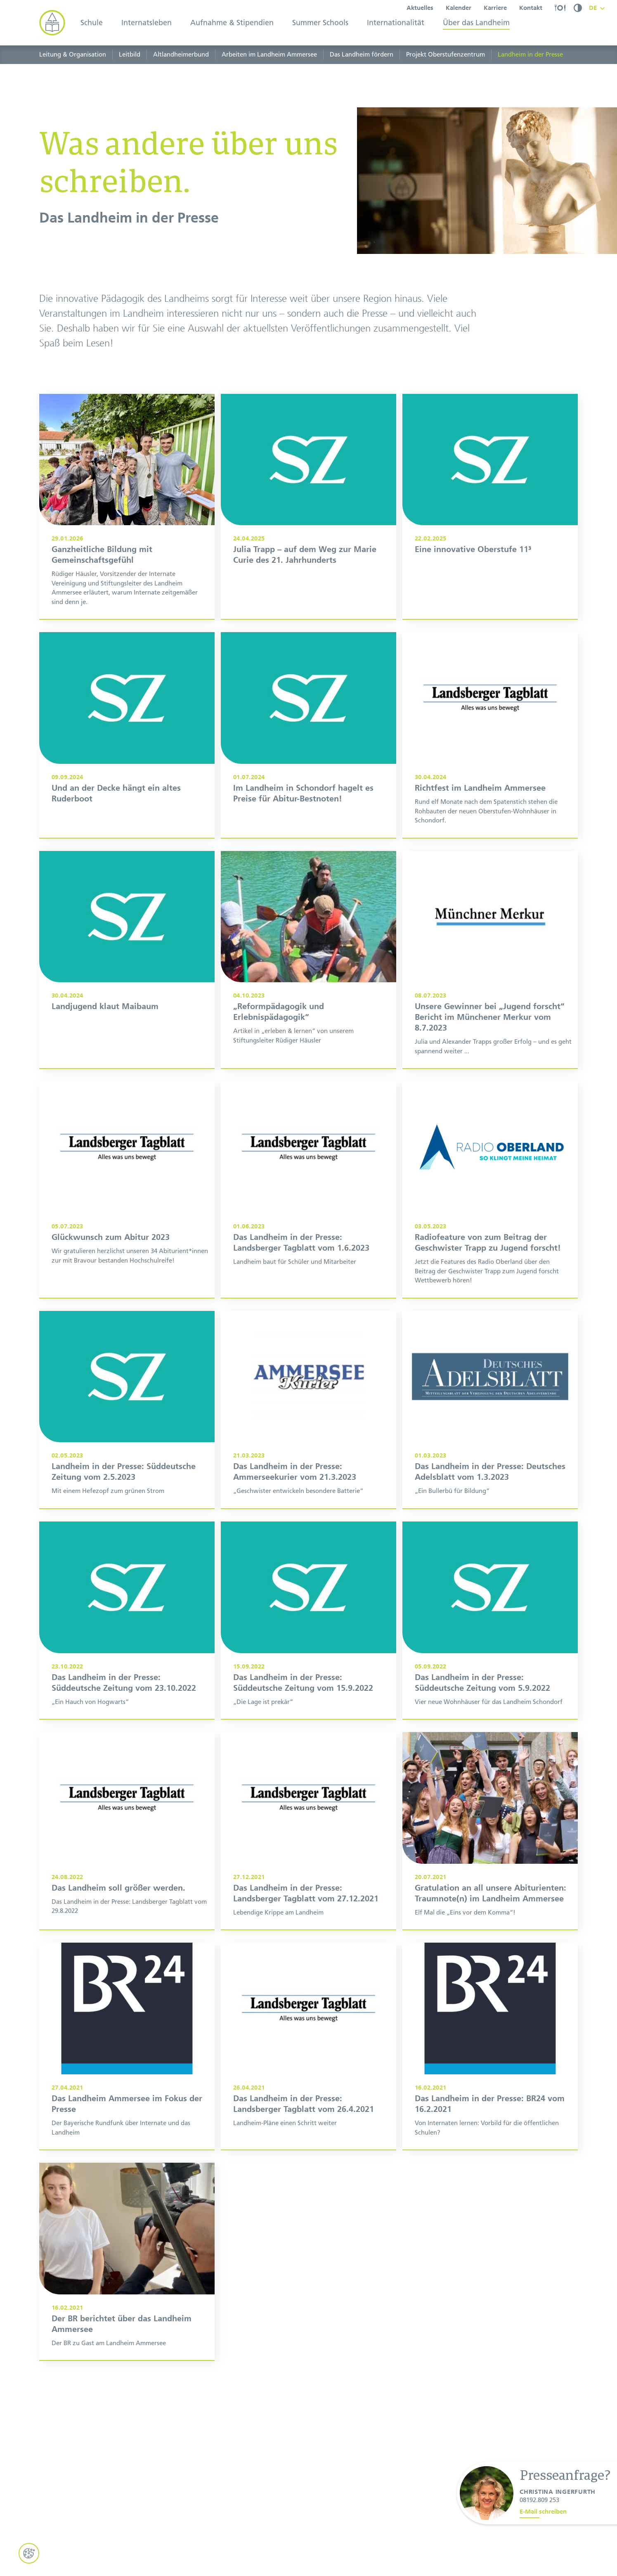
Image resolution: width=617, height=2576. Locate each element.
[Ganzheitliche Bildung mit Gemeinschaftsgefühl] (127, 546)
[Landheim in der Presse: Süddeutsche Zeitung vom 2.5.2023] (127, 1449)
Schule (91, 22)
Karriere (495, 8)
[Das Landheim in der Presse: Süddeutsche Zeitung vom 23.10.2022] (127, 1660)
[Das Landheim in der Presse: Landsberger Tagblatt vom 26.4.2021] (308, 2086)
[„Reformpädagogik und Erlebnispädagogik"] (308, 1000)
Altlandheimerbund (181, 54)
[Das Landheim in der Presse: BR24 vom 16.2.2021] (490, 2086)
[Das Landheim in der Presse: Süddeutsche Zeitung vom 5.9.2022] (490, 1660)
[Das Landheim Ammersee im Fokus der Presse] (127, 2086)
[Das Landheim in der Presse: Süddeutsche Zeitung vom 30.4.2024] (127, 1000)
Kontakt (530, 8)
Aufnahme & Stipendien (232, 22)
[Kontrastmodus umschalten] (578, 8)
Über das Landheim (476, 22)
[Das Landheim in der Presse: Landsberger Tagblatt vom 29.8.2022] (127, 1870)
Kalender (458, 8)
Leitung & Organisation (72, 54)
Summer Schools (320, 22)
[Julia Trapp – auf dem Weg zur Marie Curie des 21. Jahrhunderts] (308, 546)
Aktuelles (420, 8)
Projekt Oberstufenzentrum (445, 54)
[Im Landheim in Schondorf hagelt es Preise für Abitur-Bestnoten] (308, 775)
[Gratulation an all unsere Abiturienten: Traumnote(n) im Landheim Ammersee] (490, 1870)
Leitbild (129, 54)
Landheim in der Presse (530, 54)
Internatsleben (146, 22)
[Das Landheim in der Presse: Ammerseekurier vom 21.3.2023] (308, 1449)
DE (593, 8)
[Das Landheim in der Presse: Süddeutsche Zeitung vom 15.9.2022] (308, 1660)
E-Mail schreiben (543, 2511)
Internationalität (395, 22)
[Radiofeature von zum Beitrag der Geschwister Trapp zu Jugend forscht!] (490, 1230)
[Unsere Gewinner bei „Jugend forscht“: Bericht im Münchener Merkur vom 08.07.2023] (490, 1000)
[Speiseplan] (560, 8)
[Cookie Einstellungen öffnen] (29, 2553)
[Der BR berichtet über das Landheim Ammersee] (127, 2301)
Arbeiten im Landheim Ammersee (269, 54)
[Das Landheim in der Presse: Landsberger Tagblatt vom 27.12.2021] (308, 1870)
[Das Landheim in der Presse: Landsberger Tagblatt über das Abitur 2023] (127, 1230)
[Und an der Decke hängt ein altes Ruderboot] (127, 775)
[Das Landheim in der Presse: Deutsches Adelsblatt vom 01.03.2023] (490, 1449)
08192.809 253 (539, 2500)
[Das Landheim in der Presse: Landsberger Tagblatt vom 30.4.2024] (490, 775)
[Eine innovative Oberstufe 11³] (490, 546)
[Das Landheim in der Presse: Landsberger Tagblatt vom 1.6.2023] (308, 1230)
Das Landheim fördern (361, 54)
